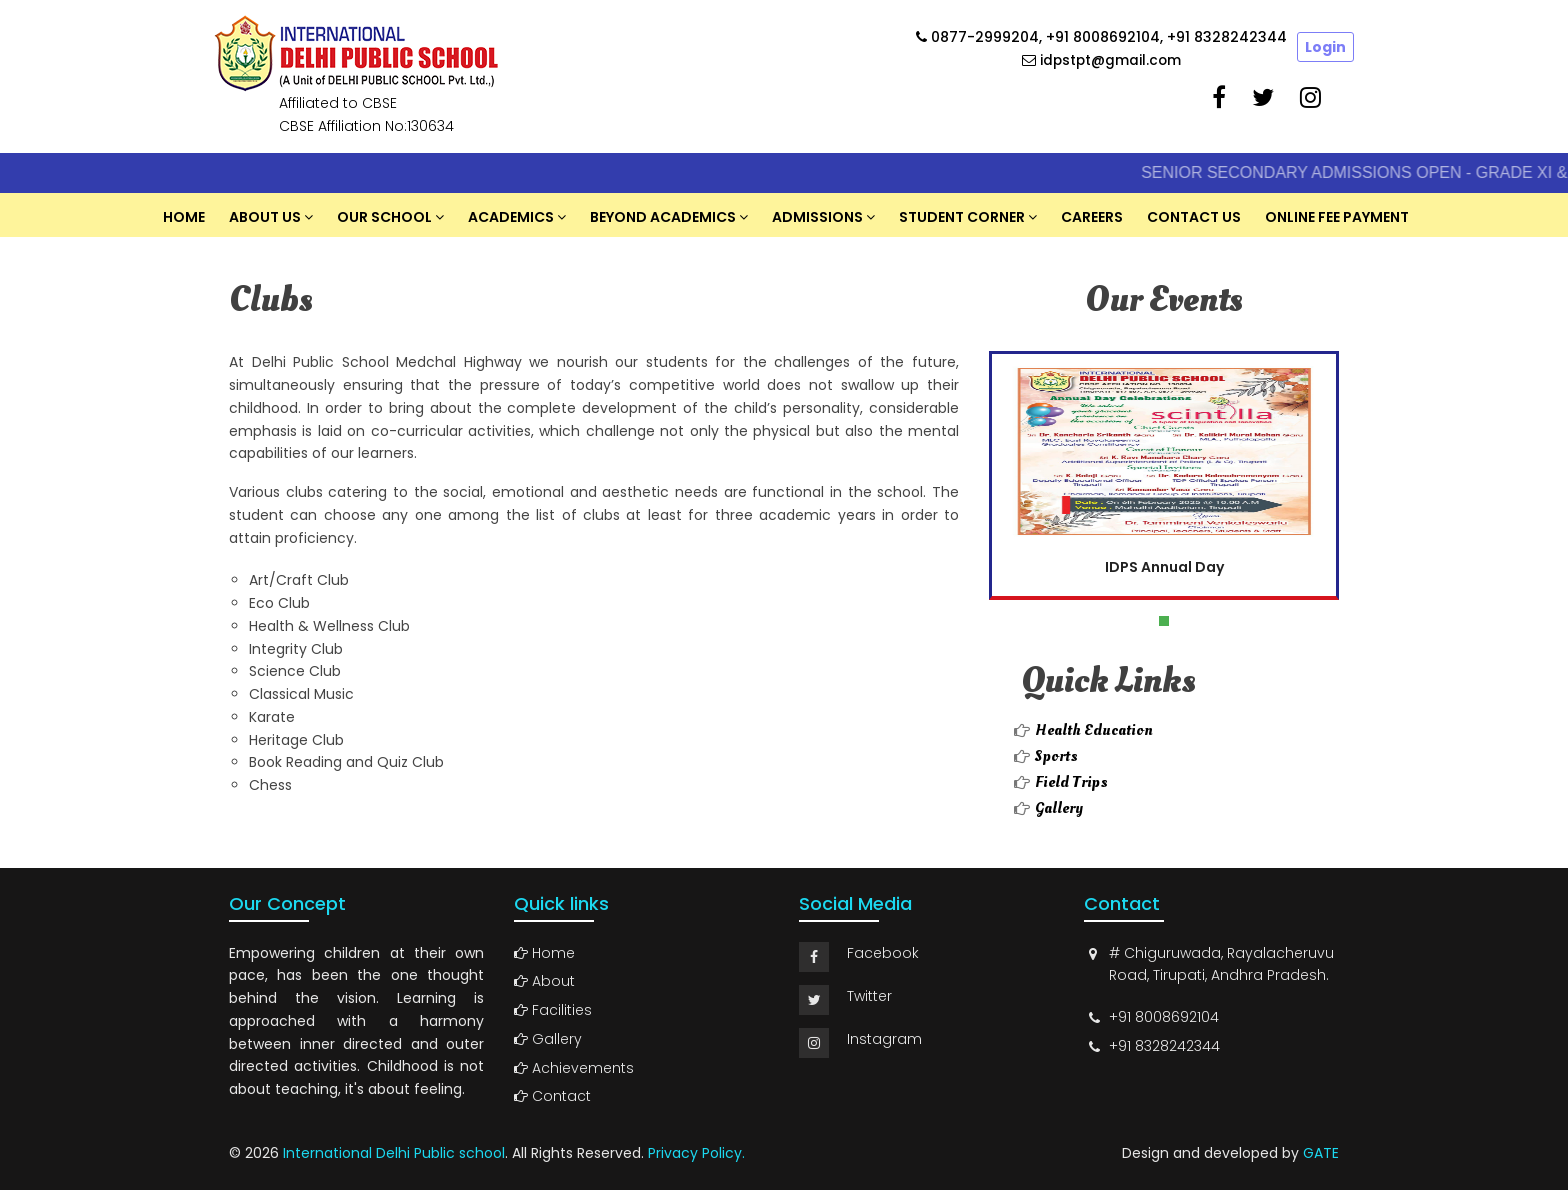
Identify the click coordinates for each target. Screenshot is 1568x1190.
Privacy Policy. (696, 1153)
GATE (1321, 1153)
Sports (1056, 756)
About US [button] (265, 217)
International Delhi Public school (394, 1153)
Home (184, 217)
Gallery (1059, 808)
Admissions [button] (817, 217)
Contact (552, 1096)
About (544, 981)
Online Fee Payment (1337, 217)
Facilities (553, 1010)
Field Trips (1071, 782)
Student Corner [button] (962, 217)
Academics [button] (511, 217)
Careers (1092, 217)
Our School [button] (384, 217)
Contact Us (1194, 217)
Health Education (1094, 730)
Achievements (574, 1068)
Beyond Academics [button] (663, 217)
